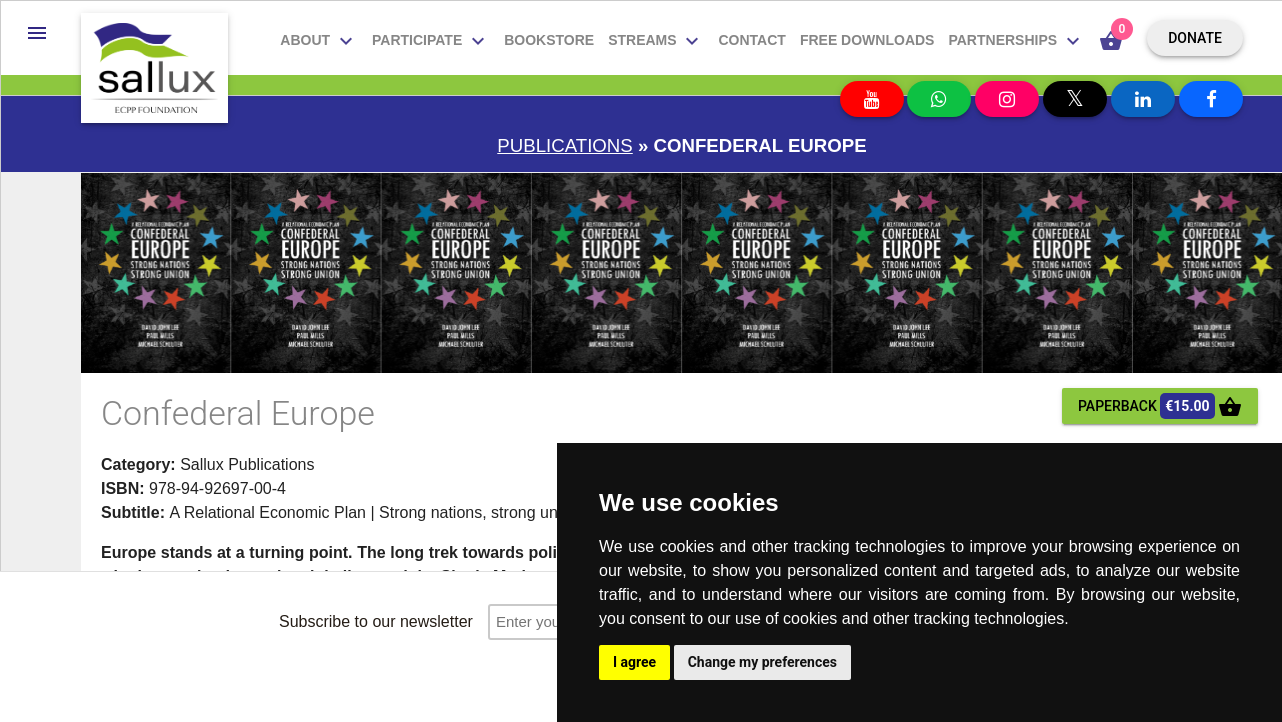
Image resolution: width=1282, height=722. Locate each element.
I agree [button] (634, 662)
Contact (751, 40)
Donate (1195, 38)
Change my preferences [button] (762, 662)
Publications (564, 145)
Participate (431, 41)
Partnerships (1016, 41)
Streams (656, 41)
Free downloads (867, 40)
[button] (37, 33)
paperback (1160, 406)
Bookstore (549, 40)
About (319, 41)
